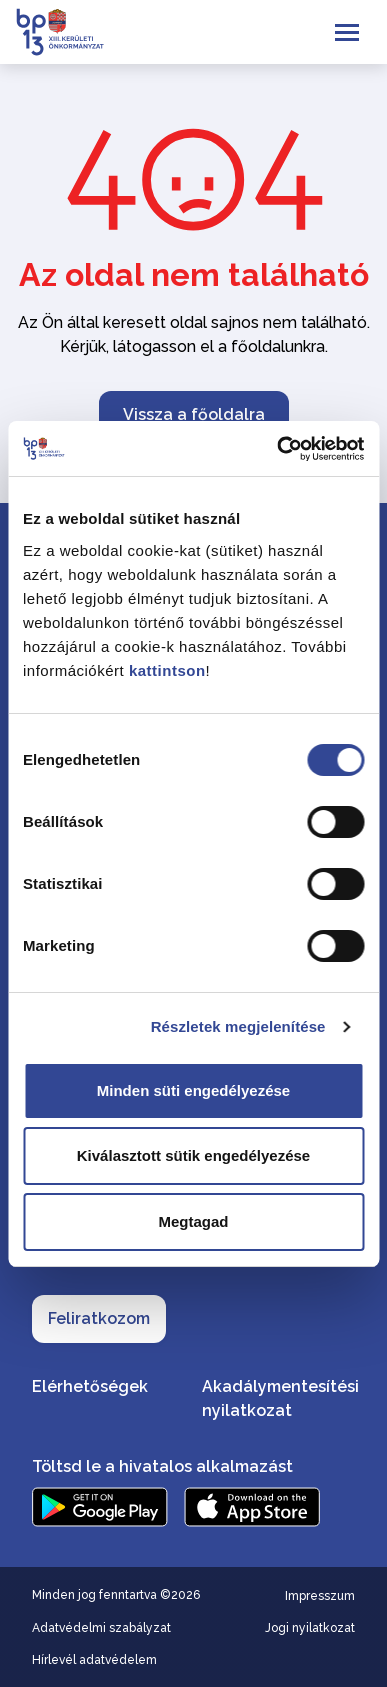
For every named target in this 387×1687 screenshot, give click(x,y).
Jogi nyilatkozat (310, 1628)
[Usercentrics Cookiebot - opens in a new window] (277, 449)
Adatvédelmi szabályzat (101, 1628)
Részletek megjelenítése (238, 1026)
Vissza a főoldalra (194, 414)
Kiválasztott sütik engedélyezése (193, 1155)
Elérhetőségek (90, 1386)
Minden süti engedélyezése (193, 1090)
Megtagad (193, 1221)
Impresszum (320, 1596)
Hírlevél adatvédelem (94, 1660)
